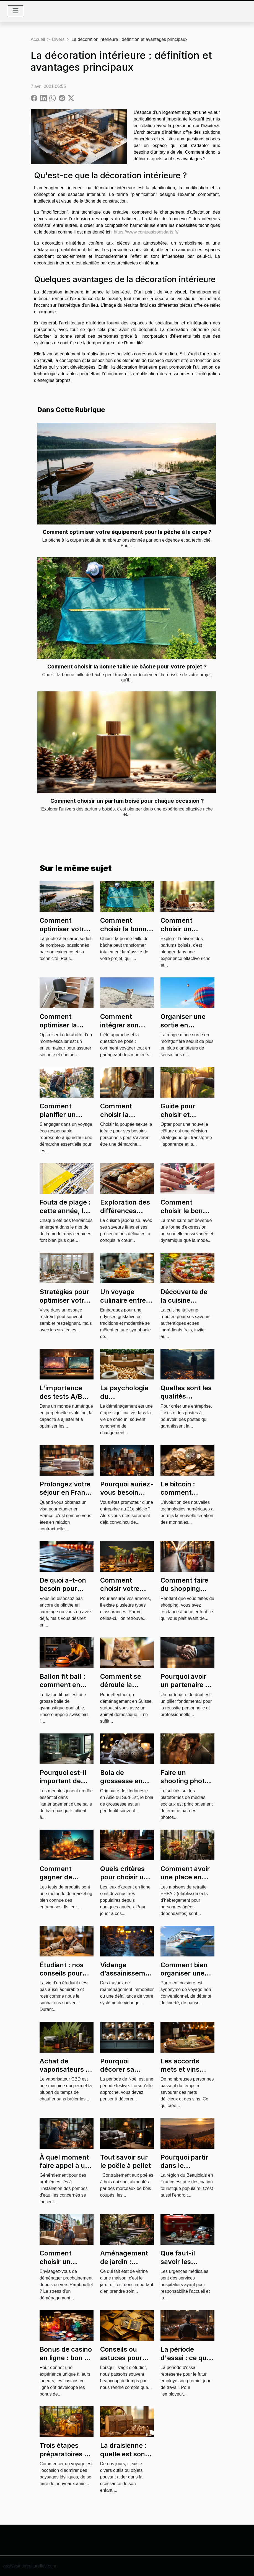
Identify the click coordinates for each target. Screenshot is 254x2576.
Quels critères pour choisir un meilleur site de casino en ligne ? (126, 1881)
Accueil (38, 39)
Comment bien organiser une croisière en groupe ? (184, 1977)
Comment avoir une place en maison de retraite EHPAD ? (186, 1881)
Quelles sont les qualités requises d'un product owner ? (186, 1400)
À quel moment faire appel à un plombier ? (64, 2165)
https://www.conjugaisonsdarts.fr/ (146, 232)
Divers (58, 39)
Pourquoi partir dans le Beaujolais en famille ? (184, 2169)
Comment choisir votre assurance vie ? (124, 1588)
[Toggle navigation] (15, 10)
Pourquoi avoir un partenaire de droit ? (186, 1684)
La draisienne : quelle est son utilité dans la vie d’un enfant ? (127, 2458)
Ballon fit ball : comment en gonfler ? (62, 1684)
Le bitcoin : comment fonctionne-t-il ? (186, 1492)
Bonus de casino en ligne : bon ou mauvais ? (66, 2357)
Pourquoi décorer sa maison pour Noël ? (120, 2073)
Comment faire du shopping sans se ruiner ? (185, 1588)
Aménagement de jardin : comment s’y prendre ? (124, 2265)
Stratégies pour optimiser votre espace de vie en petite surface (66, 1304)
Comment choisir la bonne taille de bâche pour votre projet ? (127, 666)
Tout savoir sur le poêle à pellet (125, 2161)
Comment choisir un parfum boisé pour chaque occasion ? (127, 801)
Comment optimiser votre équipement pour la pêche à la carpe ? (127, 532)
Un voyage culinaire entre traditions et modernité (123, 1304)
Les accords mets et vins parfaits (179, 2069)
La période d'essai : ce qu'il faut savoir (186, 2357)
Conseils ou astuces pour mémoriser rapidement (121, 2361)
